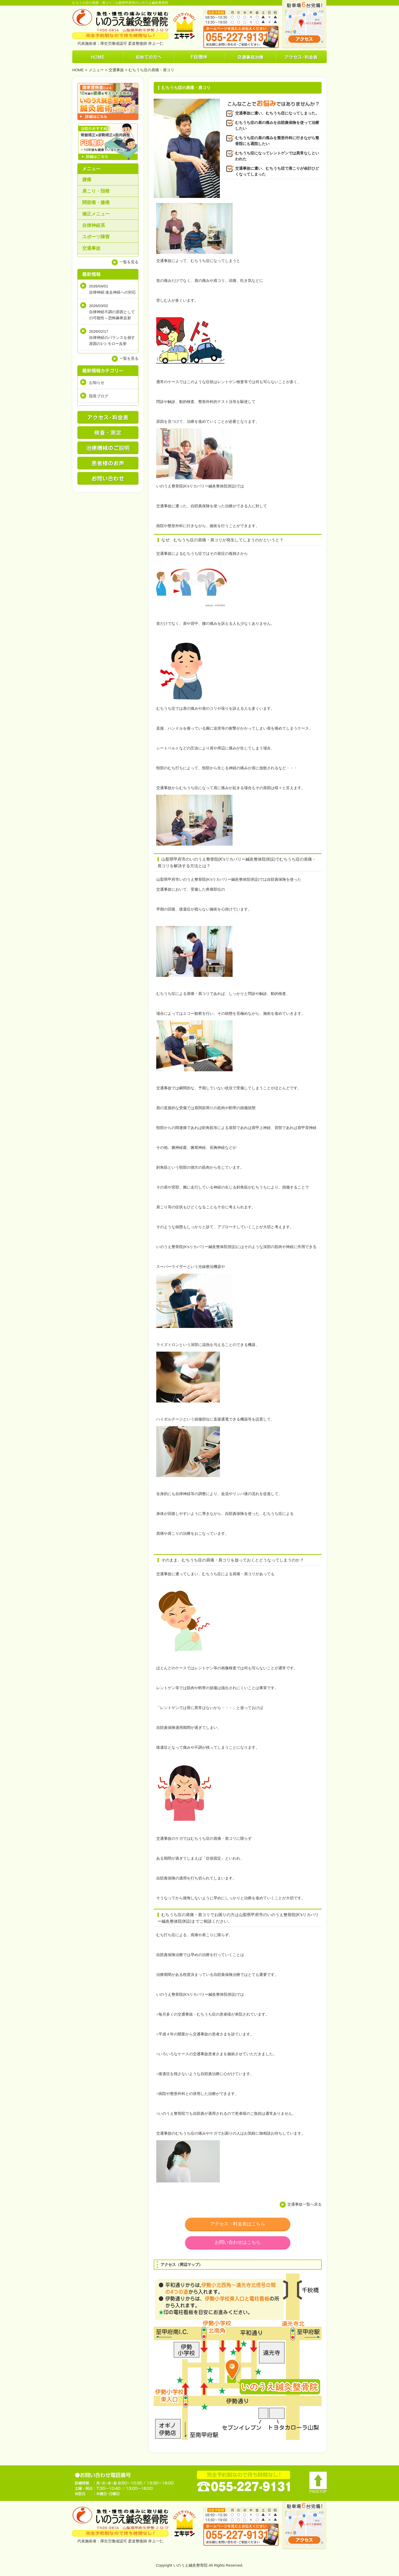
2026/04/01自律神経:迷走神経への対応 (112, 289)
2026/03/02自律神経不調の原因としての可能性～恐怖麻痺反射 (112, 311)
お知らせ (96, 382)
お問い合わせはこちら (238, 2242)
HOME (78, 70)
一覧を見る (128, 262)
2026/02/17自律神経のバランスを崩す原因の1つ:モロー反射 (112, 337)
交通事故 (116, 70)
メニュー (96, 70)
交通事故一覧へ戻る (304, 2204)
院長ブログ (98, 396)
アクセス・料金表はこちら (237, 2223)
